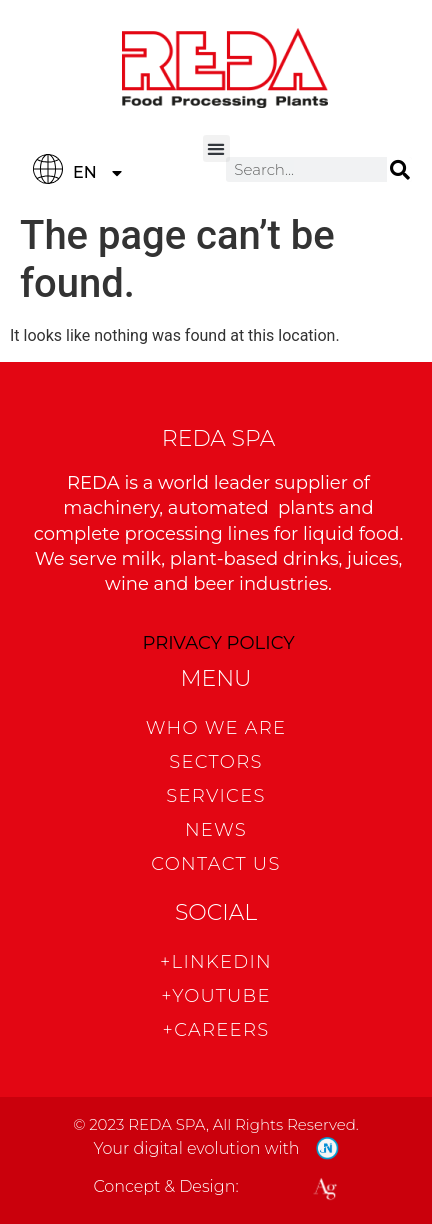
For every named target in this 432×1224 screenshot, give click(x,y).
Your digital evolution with (196, 1148)
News (216, 830)
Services (215, 796)
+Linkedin (216, 962)
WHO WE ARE (216, 728)
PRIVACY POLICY (218, 643)
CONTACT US (215, 864)
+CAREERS (216, 1030)
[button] (216, 148)
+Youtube (216, 996)
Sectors (215, 762)
